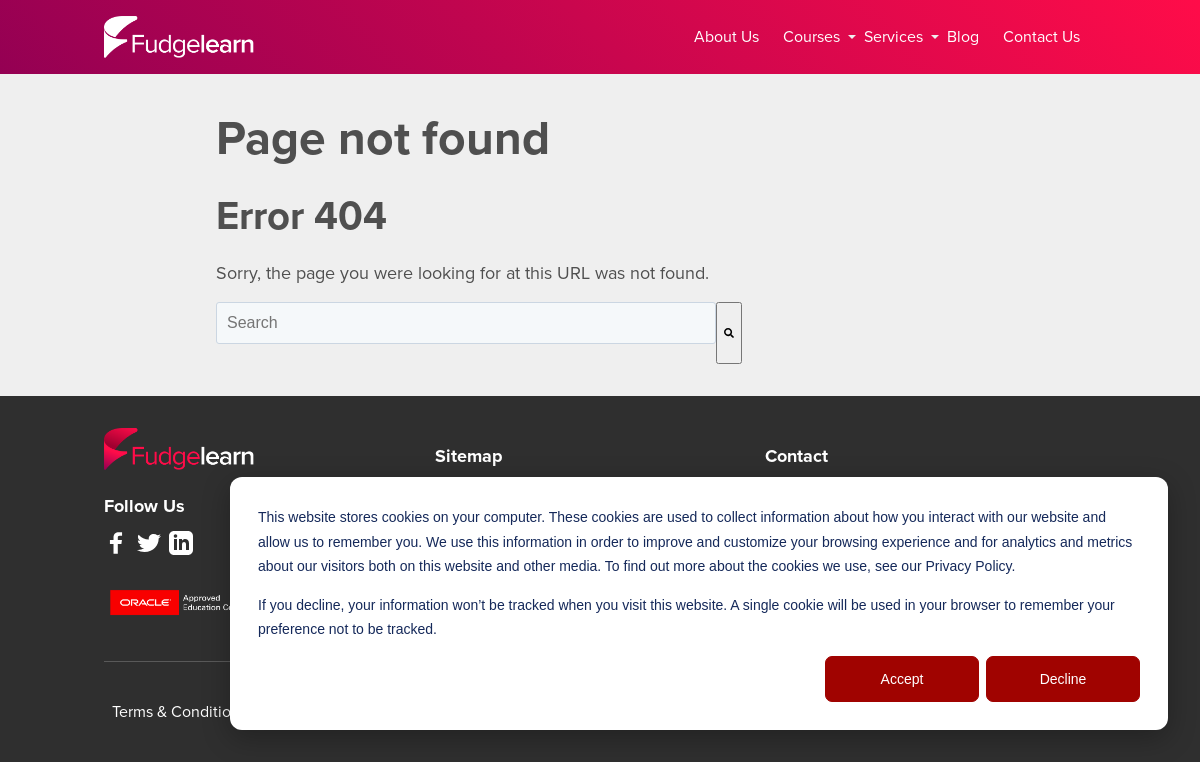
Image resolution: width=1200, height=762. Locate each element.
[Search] (729, 333)
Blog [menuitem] (963, 37)
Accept (902, 679)
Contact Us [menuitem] (1041, 37)
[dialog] (699, 603)
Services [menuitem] (897, 37)
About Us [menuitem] (726, 37)
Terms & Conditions (179, 712)
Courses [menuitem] (815, 37)
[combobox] (466, 323)
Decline (1063, 679)
